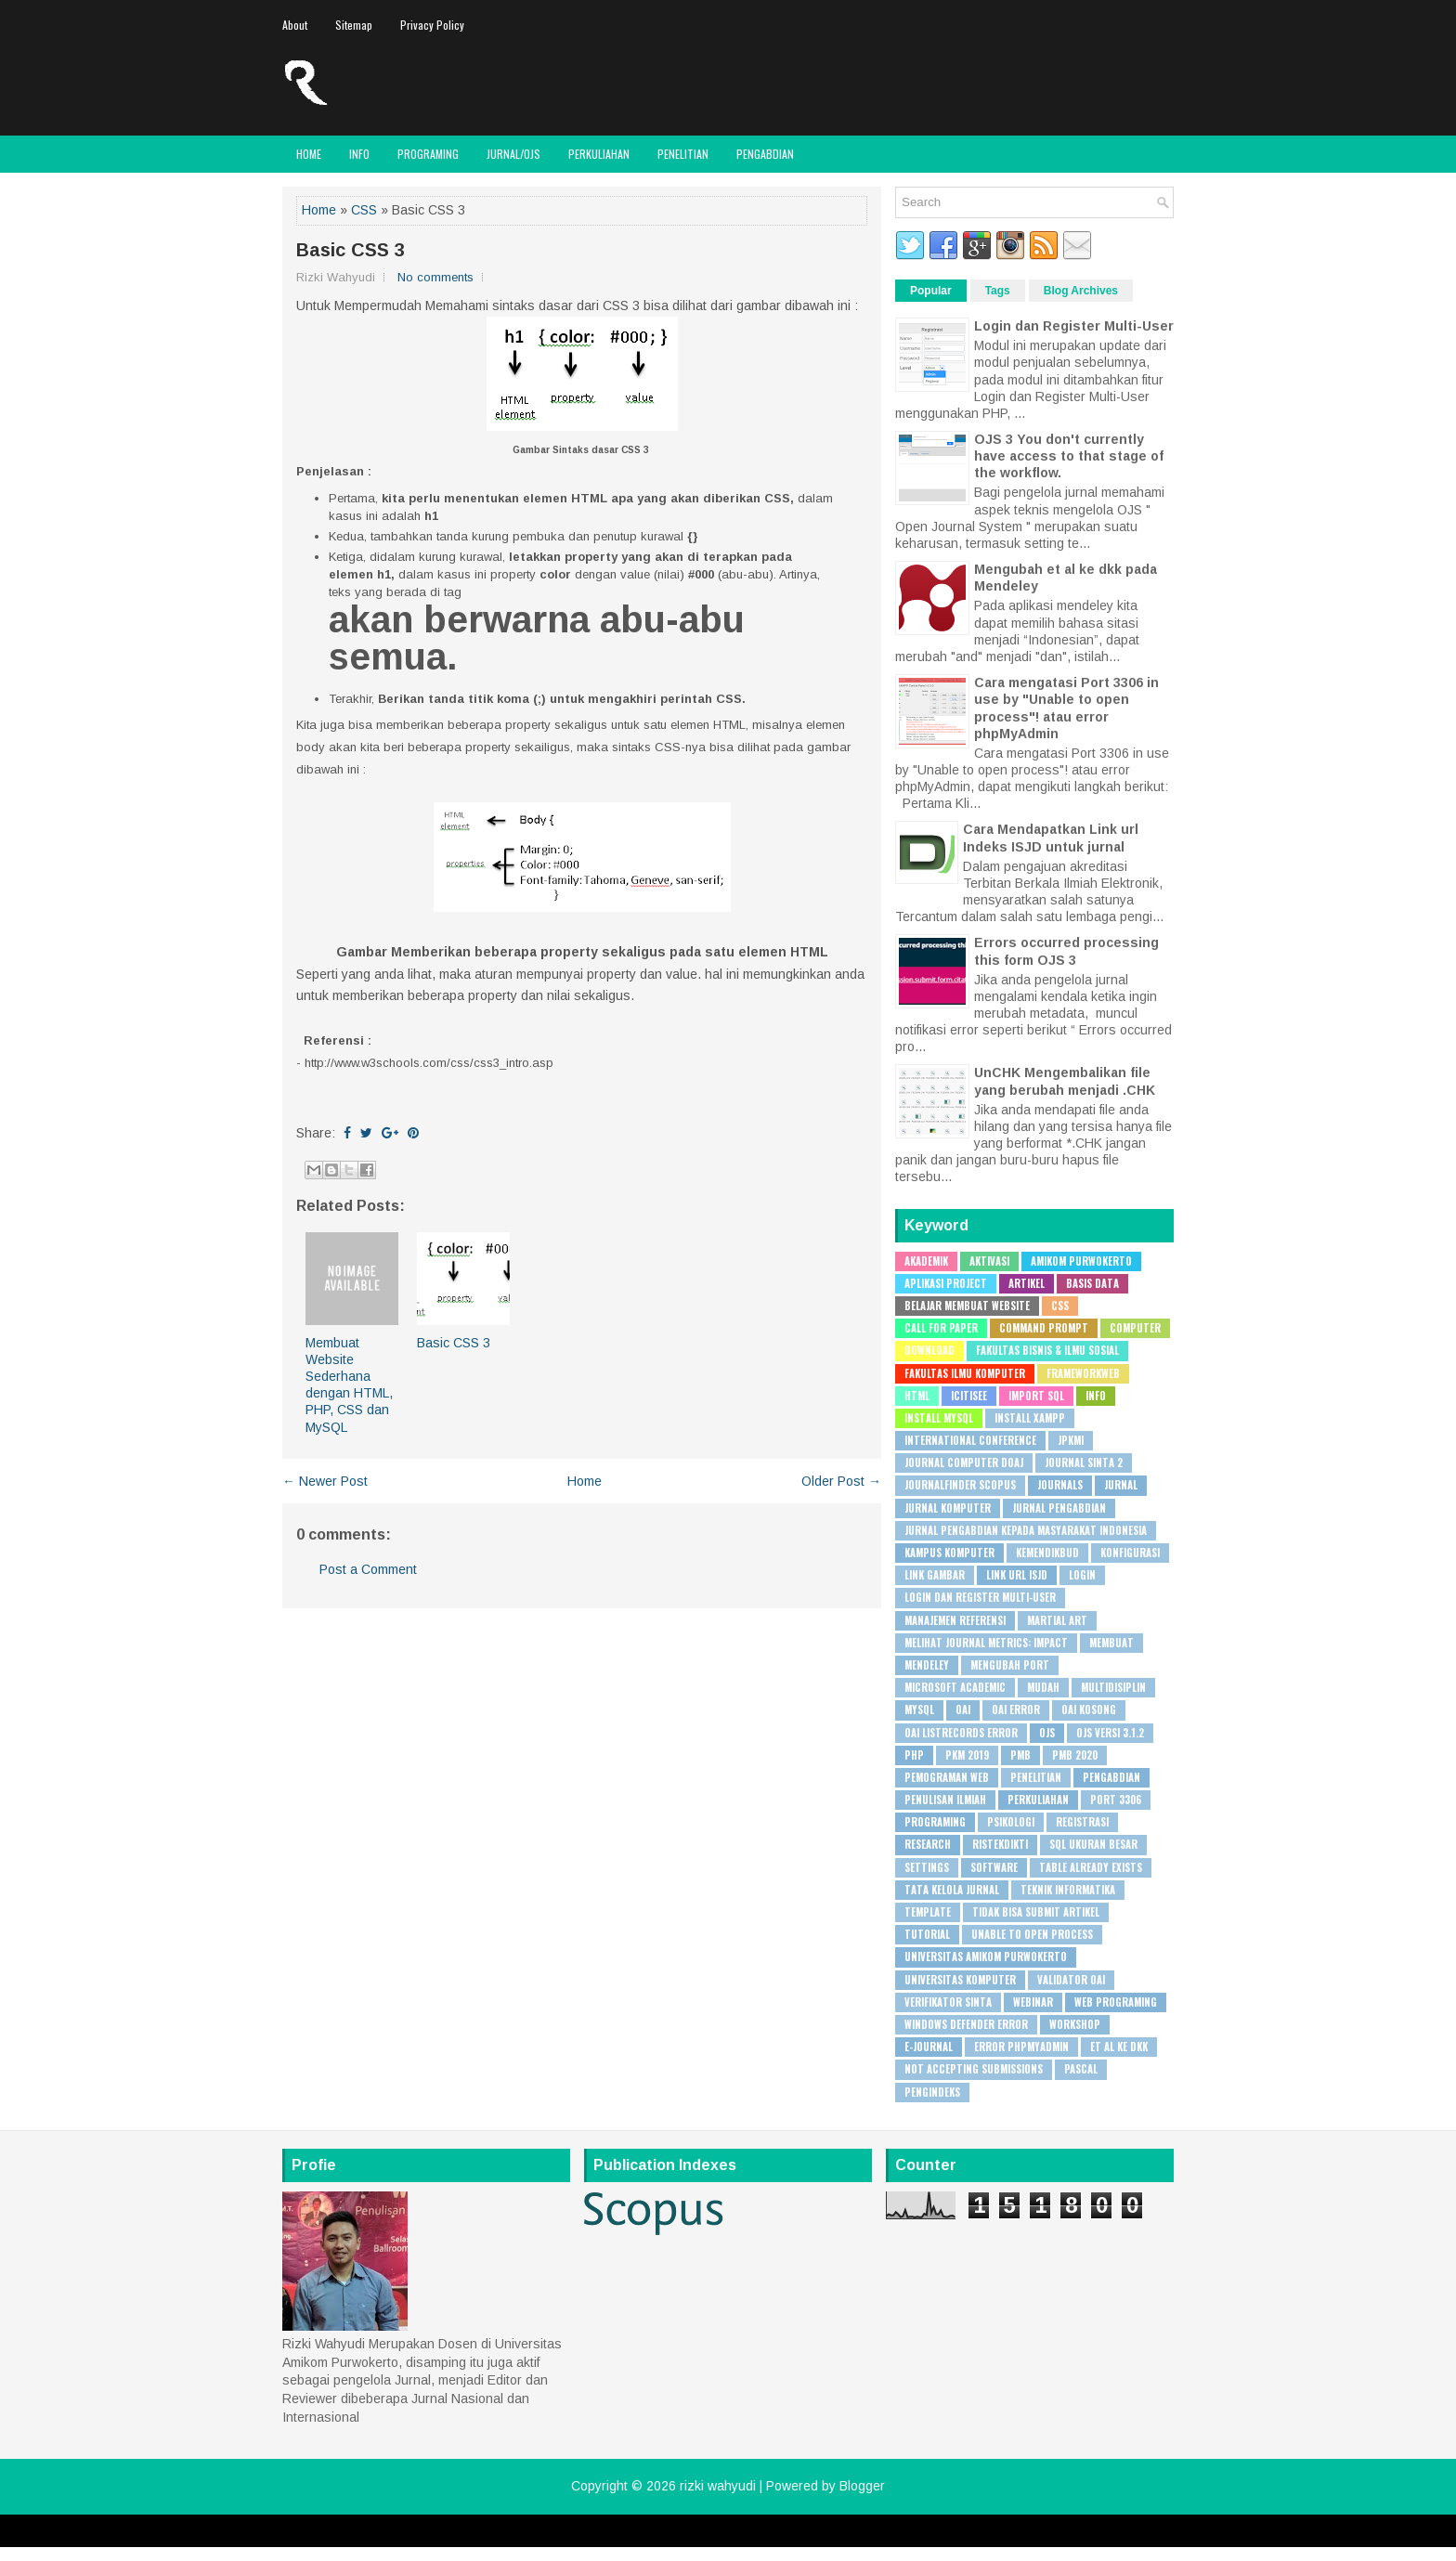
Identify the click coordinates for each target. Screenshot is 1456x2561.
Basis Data (1092, 1283)
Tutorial (927, 1934)
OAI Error (1016, 1709)
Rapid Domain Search (941, 2539)
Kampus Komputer (949, 1552)
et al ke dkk (1119, 2046)
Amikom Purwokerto (1081, 1261)
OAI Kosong (1088, 1709)
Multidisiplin (1113, 1687)
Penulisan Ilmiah (945, 1799)
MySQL (919, 1709)
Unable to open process (1032, 1934)
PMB (1020, 1755)
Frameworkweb (1083, 1373)
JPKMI (1071, 1440)
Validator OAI (1071, 1979)
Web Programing (1115, 2002)
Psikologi (1010, 1821)
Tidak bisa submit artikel (1035, 1911)
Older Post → (841, 1481)
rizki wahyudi (718, 2485)
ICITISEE (969, 1395)
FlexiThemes (544, 2539)
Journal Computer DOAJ (963, 1462)
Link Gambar (934, 1574)
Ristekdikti (1000, 1844)
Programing (428, 154)
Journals (1060, 1484)
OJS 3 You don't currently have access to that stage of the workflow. (1069, 456)
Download (929, 1350)
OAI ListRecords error (961, 1732)
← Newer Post (325, 1481)
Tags (997, 290)
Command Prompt (1043, 1327)
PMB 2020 (1075, 1755)
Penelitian (682, 154)
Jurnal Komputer (947, 1508)
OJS (1047, 1732)
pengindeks (932, 2092)
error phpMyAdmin (1021, 2046)
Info (359, 154)
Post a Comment (368, 1569)
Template (927, 1911)
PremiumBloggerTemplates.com (804, 2539)
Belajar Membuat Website (967, 1305)
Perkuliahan (599, 154)
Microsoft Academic (955, 1687)
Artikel (1026, 1283)
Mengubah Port (1009, 1665)
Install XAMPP (1029, 1417)
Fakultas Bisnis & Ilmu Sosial (1047, 1350)
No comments (435, 277)
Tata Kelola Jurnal (951, 1889)
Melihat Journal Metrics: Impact (986, 1642)
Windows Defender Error (966, 2024)
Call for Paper (941, 1327)
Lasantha (696, 2539)
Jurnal (1121, 1484)
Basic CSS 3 (350, 250)
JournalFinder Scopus (960, 1484)
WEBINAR (1033, 2002)
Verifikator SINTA (948, 2002)
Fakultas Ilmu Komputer (964, 1373)
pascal (1081, 2068)
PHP (914, 1755)
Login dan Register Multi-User (1074, 325)
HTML (917, 1395)
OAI (963, 1709)
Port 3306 (1115, 1799)
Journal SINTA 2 (1084, 1462)
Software (994, 1867)
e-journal (928, 2046)
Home (308, 154)
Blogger (862, 2485)
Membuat (1111, 1642)
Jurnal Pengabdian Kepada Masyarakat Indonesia (1025, 1530)
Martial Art (1057, 1620)
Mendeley (926, 1665)
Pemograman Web (946, 1777)
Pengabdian (765, 154)
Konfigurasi (1130, 1552)
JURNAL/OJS (513, 154)
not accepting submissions (973, 2068)
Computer (1135, 1327)
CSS (364, 209)
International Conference (970, 1440)
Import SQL (1036, 1395)
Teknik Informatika (1067, 1889)
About (294, 24)
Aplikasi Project (945, 1283)
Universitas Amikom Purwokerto (985, 1956)
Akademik (926, 1261)
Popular (931, 290)
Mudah (1043, 1687)
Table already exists (1090, 1867)
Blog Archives (1081, 290)
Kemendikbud (1047, 1552)
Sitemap (353, 24)
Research (927, 1844)
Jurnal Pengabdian (1059, 1508)
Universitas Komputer (960, 1979)
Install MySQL (938, 1417)
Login (1082, 1574)
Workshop (1074, 2024)
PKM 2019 (967, 1755)
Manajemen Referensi (955, 1620)
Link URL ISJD (1016, 1574)
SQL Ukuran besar (1093, 1844)
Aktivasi (989, 1261)
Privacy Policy (432, 24)
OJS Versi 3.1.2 (1110, 1732)
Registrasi (1082, 1821)
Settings (926, 1867)
